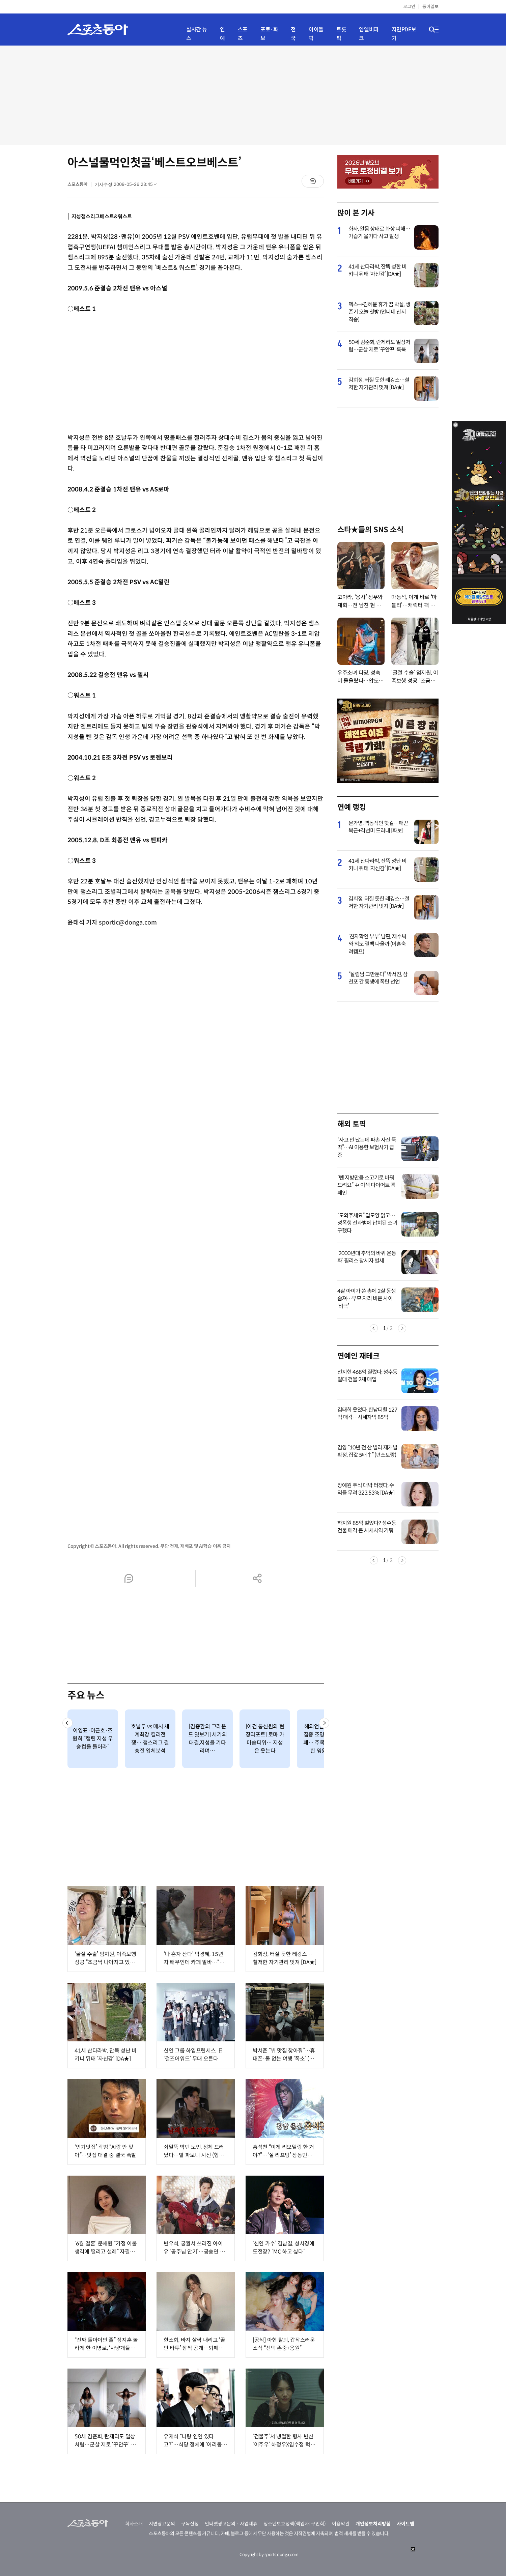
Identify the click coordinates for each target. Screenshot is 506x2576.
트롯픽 (341, 34)
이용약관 (340, 2523)
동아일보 (430, 6)
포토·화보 (269, 34)
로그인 (409, 6)
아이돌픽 (316, 34)
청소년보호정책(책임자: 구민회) (294, 2523)
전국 (293, 34)
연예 (222, 34)
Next (402, 1328)
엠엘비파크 (368, 34)
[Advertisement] (253, 94)
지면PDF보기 (404, 34)
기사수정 (128, 186)
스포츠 (243, 34)
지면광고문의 (162, 2523)
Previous (374, 1328)
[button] (67, 1723)
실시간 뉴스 (196, 34)
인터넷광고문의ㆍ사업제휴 (231, 2523)
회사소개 (134, 2523)
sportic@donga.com (128, 922)
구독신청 (190, 2523)
